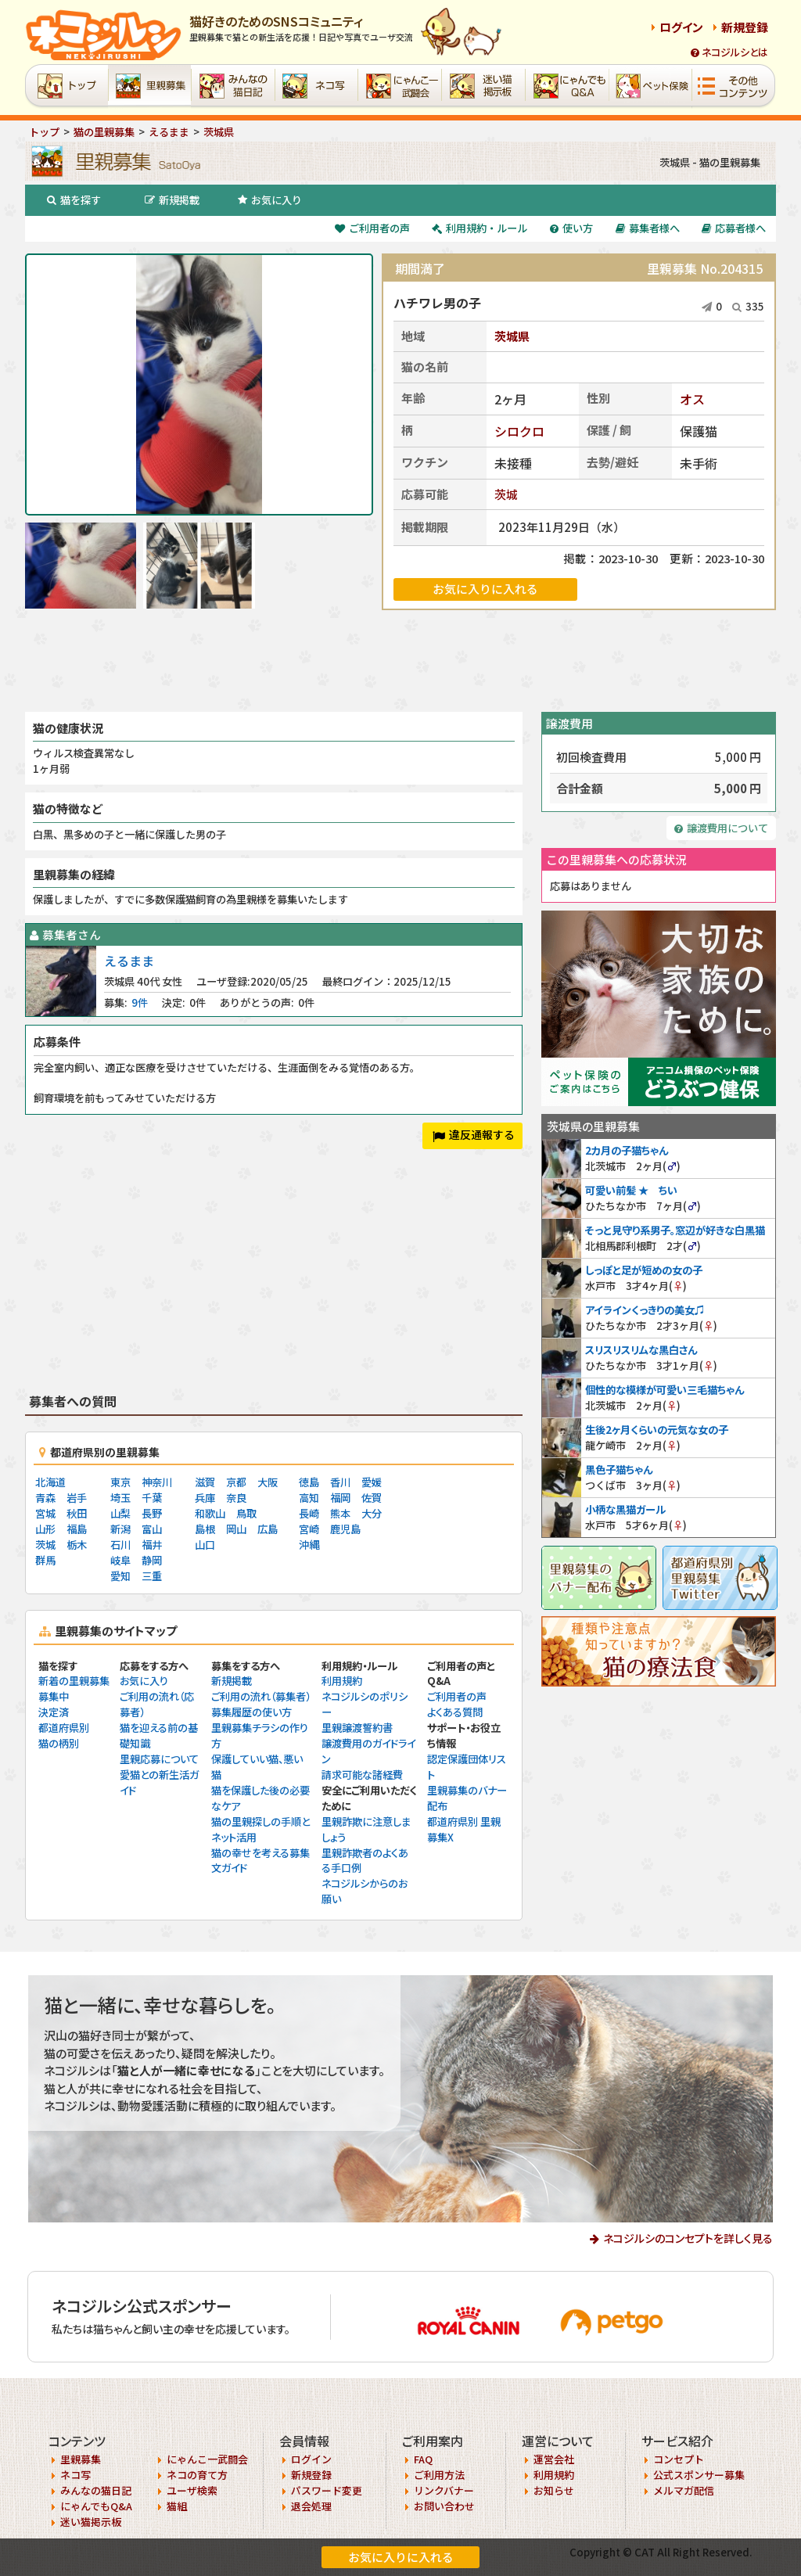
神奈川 (157, 1482)
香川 (340, 1482)
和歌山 (210, 1513)
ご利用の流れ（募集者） (261, 1696)
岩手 (76, 1497)
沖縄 (309, 1544)
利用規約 (341, 1680)
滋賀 (205, 1482)
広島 (267, 1529)
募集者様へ (648, 228)
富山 (152, 1529)
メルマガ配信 (683, 2490)
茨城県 (512, 336)
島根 (205, 1529)
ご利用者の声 (372, 228)
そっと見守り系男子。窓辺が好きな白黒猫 (675, 1230)
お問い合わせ (444, 2506)
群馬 (45, 1560)
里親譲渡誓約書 (357, 1727)
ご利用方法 (439, 2474)
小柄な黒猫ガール (625, 1509)
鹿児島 (345, 1529)
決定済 (53, 1712)
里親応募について (159, 1758)
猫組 (177, 2506)
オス (692, 399)
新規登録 (744, 27)
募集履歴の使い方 (251, 1712)
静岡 (152, 1560)
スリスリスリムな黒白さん (641, 1349)
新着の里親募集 (74, 1680)
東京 (120, 1482)
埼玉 (120, 1497)
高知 (309, 1497)
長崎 (309, 1513)
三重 (152, 1575)
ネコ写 (75, 2474)
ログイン (681, 27)
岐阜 (120, 1560)
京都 (236, 1482)
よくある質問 (455, 1712)
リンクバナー (444, 2490)
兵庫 (205, 1497)
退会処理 (311, 2506)
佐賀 (371, 1497)
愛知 (120, 1575)
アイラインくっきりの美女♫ (645, 1309)
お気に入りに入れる (401, 2557)
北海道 (50, 1482)
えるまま (129, 960)
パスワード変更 (326, 2490)
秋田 (76, 1513)
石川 (120, 1544)
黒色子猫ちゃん (618, 1469)
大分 (371, 1513)
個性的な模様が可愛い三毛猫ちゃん (664, 1389)
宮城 (45, 1513)
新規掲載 (172, 199)
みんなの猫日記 (95, 2490)
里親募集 (80, 2459)
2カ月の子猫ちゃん (626, 1150)
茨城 (506, 494)
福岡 (340, 1497)
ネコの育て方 (197, 2474)
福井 (152, 1544)
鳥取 (246, 1513)
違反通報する (474, 1134)
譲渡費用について (721, 828)
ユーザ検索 (192, 2490)
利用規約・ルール (479, 228)
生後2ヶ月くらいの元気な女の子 (656, 1429)
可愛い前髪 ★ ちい (631, 1190)
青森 (45, 1497)
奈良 (236, 1497)
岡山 (236, 1529)
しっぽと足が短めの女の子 (643, 1270)
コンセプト (678, 2459)
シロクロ (519, 431)
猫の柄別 (58, 1743)
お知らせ (553, 2490)
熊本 (340, 1513)
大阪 (267, 1482)
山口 (205, 1544)
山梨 (120, 1513)
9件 (139, 1002)
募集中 (53, 1696)
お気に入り (270, 199)
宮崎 (309, 1529)
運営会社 (553, 2459)
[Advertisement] (400, 661)
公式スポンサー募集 (699, 2474)
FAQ (423, 2459)
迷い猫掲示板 (90, 2521)
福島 (76, 1529)
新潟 (120, 1529)
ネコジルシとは (729, 52)
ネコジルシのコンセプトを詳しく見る (688, 2238)
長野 (152, 1513)
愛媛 (371, 1482)
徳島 (309, 1482)
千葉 (152, 1497)
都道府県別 (63, 1727)
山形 (45, 1529)
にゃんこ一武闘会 (207, 2459)
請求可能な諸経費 (362, 1774)
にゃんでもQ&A (96, 2506)
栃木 (76, 1544)
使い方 (571, 228)
